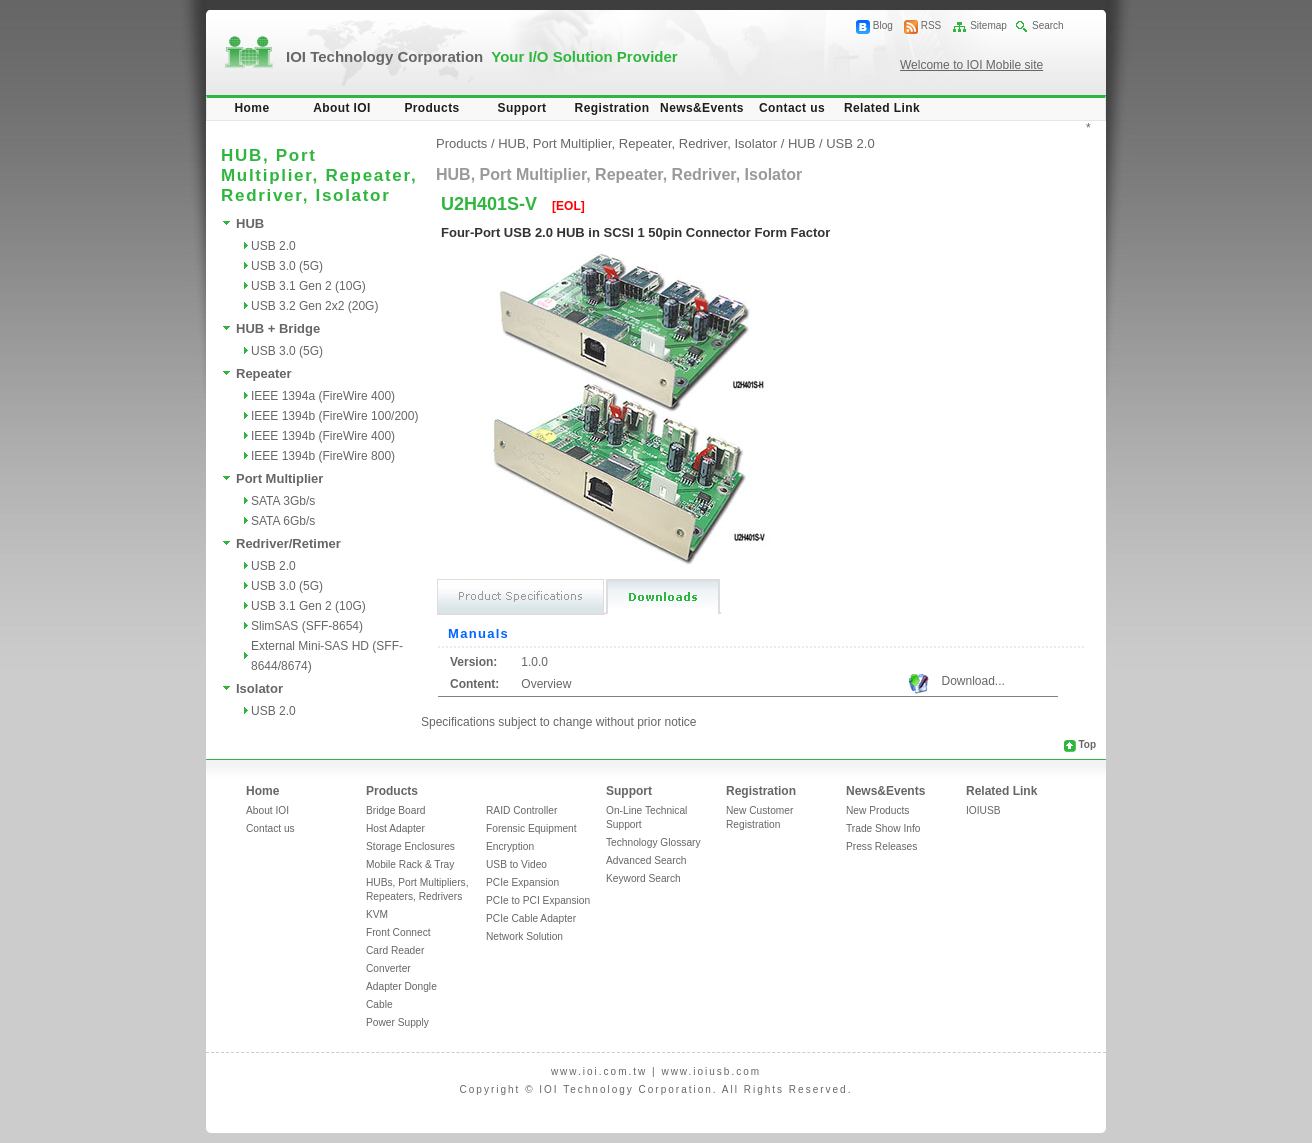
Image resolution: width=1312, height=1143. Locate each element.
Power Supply (397, 1022)
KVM (377, 914)
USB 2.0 (273, 246)
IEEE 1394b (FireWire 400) (323, 436)
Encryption (510, 846)
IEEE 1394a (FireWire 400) (323, 396)
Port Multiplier (279, 478)
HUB (250, 223)
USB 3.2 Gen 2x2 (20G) (314, 306)
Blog (883, 25)
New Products (877, 810)
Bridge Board (395, 810)
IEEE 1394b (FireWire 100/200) (334, 416)
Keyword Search (643, 878)
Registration (612, 108)
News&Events (702, 108)
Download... (972, 681)
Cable (379, 1004)
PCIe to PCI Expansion (538, 900)
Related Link (882, 108)
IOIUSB (983, 810)
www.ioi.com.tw (599, 1071)
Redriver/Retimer (288, 543)
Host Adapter (395, 828)
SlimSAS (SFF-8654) (307, 626)
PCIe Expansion (522, 882)
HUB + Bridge (278, 328)
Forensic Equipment (531, 828)
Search (1048, 25)
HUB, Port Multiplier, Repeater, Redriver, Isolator (637, 143)
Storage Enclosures (410, 846)
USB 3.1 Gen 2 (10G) (308, 286)
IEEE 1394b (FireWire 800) (323, 456)
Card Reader (395, 950)
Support (522, 108)
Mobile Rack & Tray (410, 864)
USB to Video (516, 864)
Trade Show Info (883, 828)
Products (431, 108)
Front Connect (398, 932)
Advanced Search (646, 860)
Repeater (264, 373)
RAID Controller (521, 810)
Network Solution (524, 936)
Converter (388, 968)
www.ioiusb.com (711, 1071)
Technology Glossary (653, 842)
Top (1087, 744)
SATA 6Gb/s (283, 521)
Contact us (792, 108)
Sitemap (988, 25)
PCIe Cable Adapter (531, 918)
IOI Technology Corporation (482, 56)
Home (252, 108)
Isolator (259, 688)
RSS (931, 25)
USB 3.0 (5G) (287, 266)
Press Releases (881, 846)
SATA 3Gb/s (283, 501)
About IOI (342, 108)
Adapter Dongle (401, 986)
